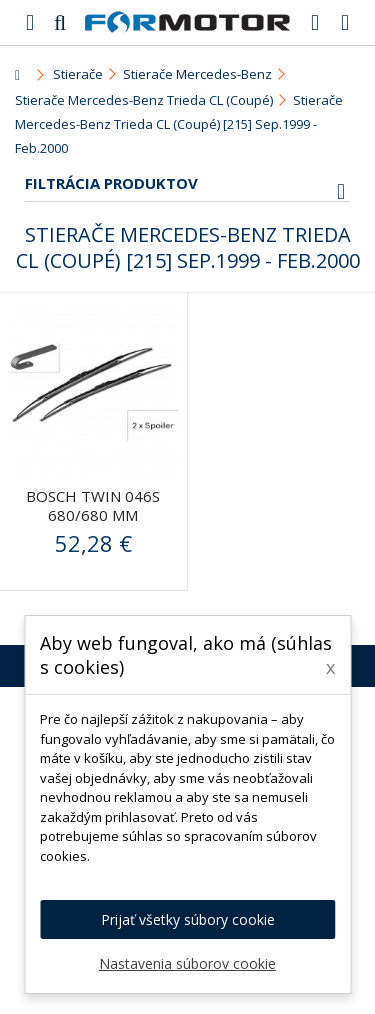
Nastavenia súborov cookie (187, 963)
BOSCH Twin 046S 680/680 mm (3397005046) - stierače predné (93, 524)
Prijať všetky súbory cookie (188, 919)
